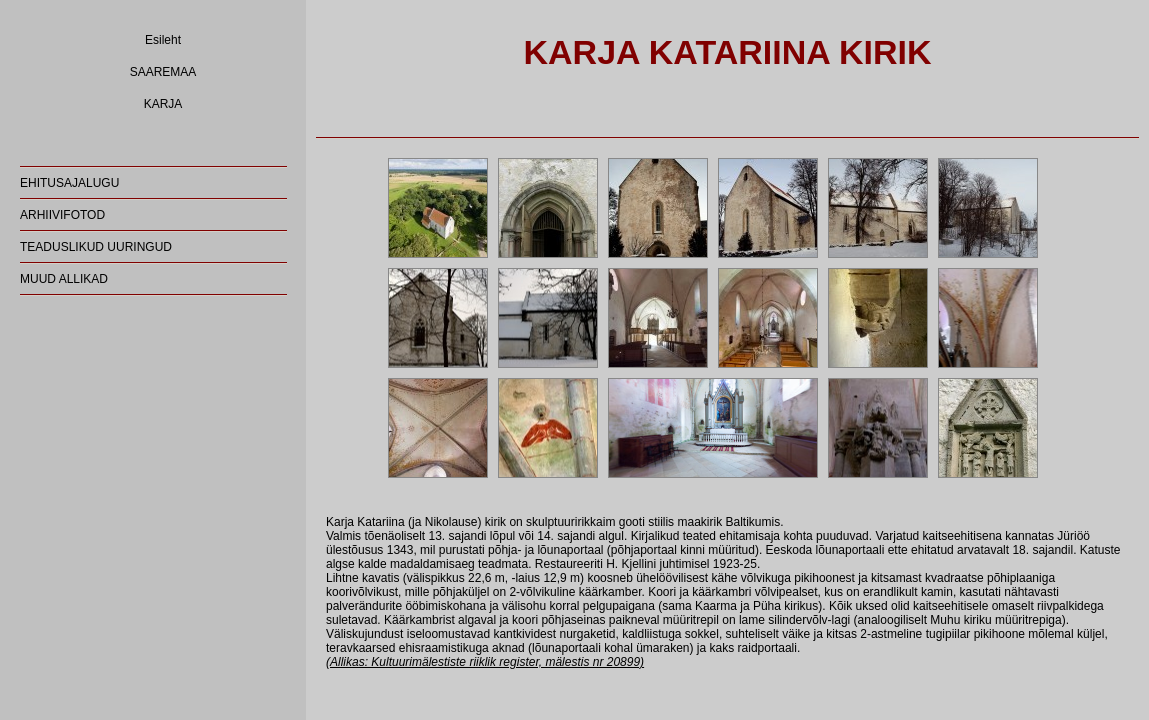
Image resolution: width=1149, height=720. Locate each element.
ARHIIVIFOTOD (62, 215)
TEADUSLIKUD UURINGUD (96, 247)
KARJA (163, 104)
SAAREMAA (163, 72)
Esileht (163, 40)
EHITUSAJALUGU (69, 183)
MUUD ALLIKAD (64, 279)
